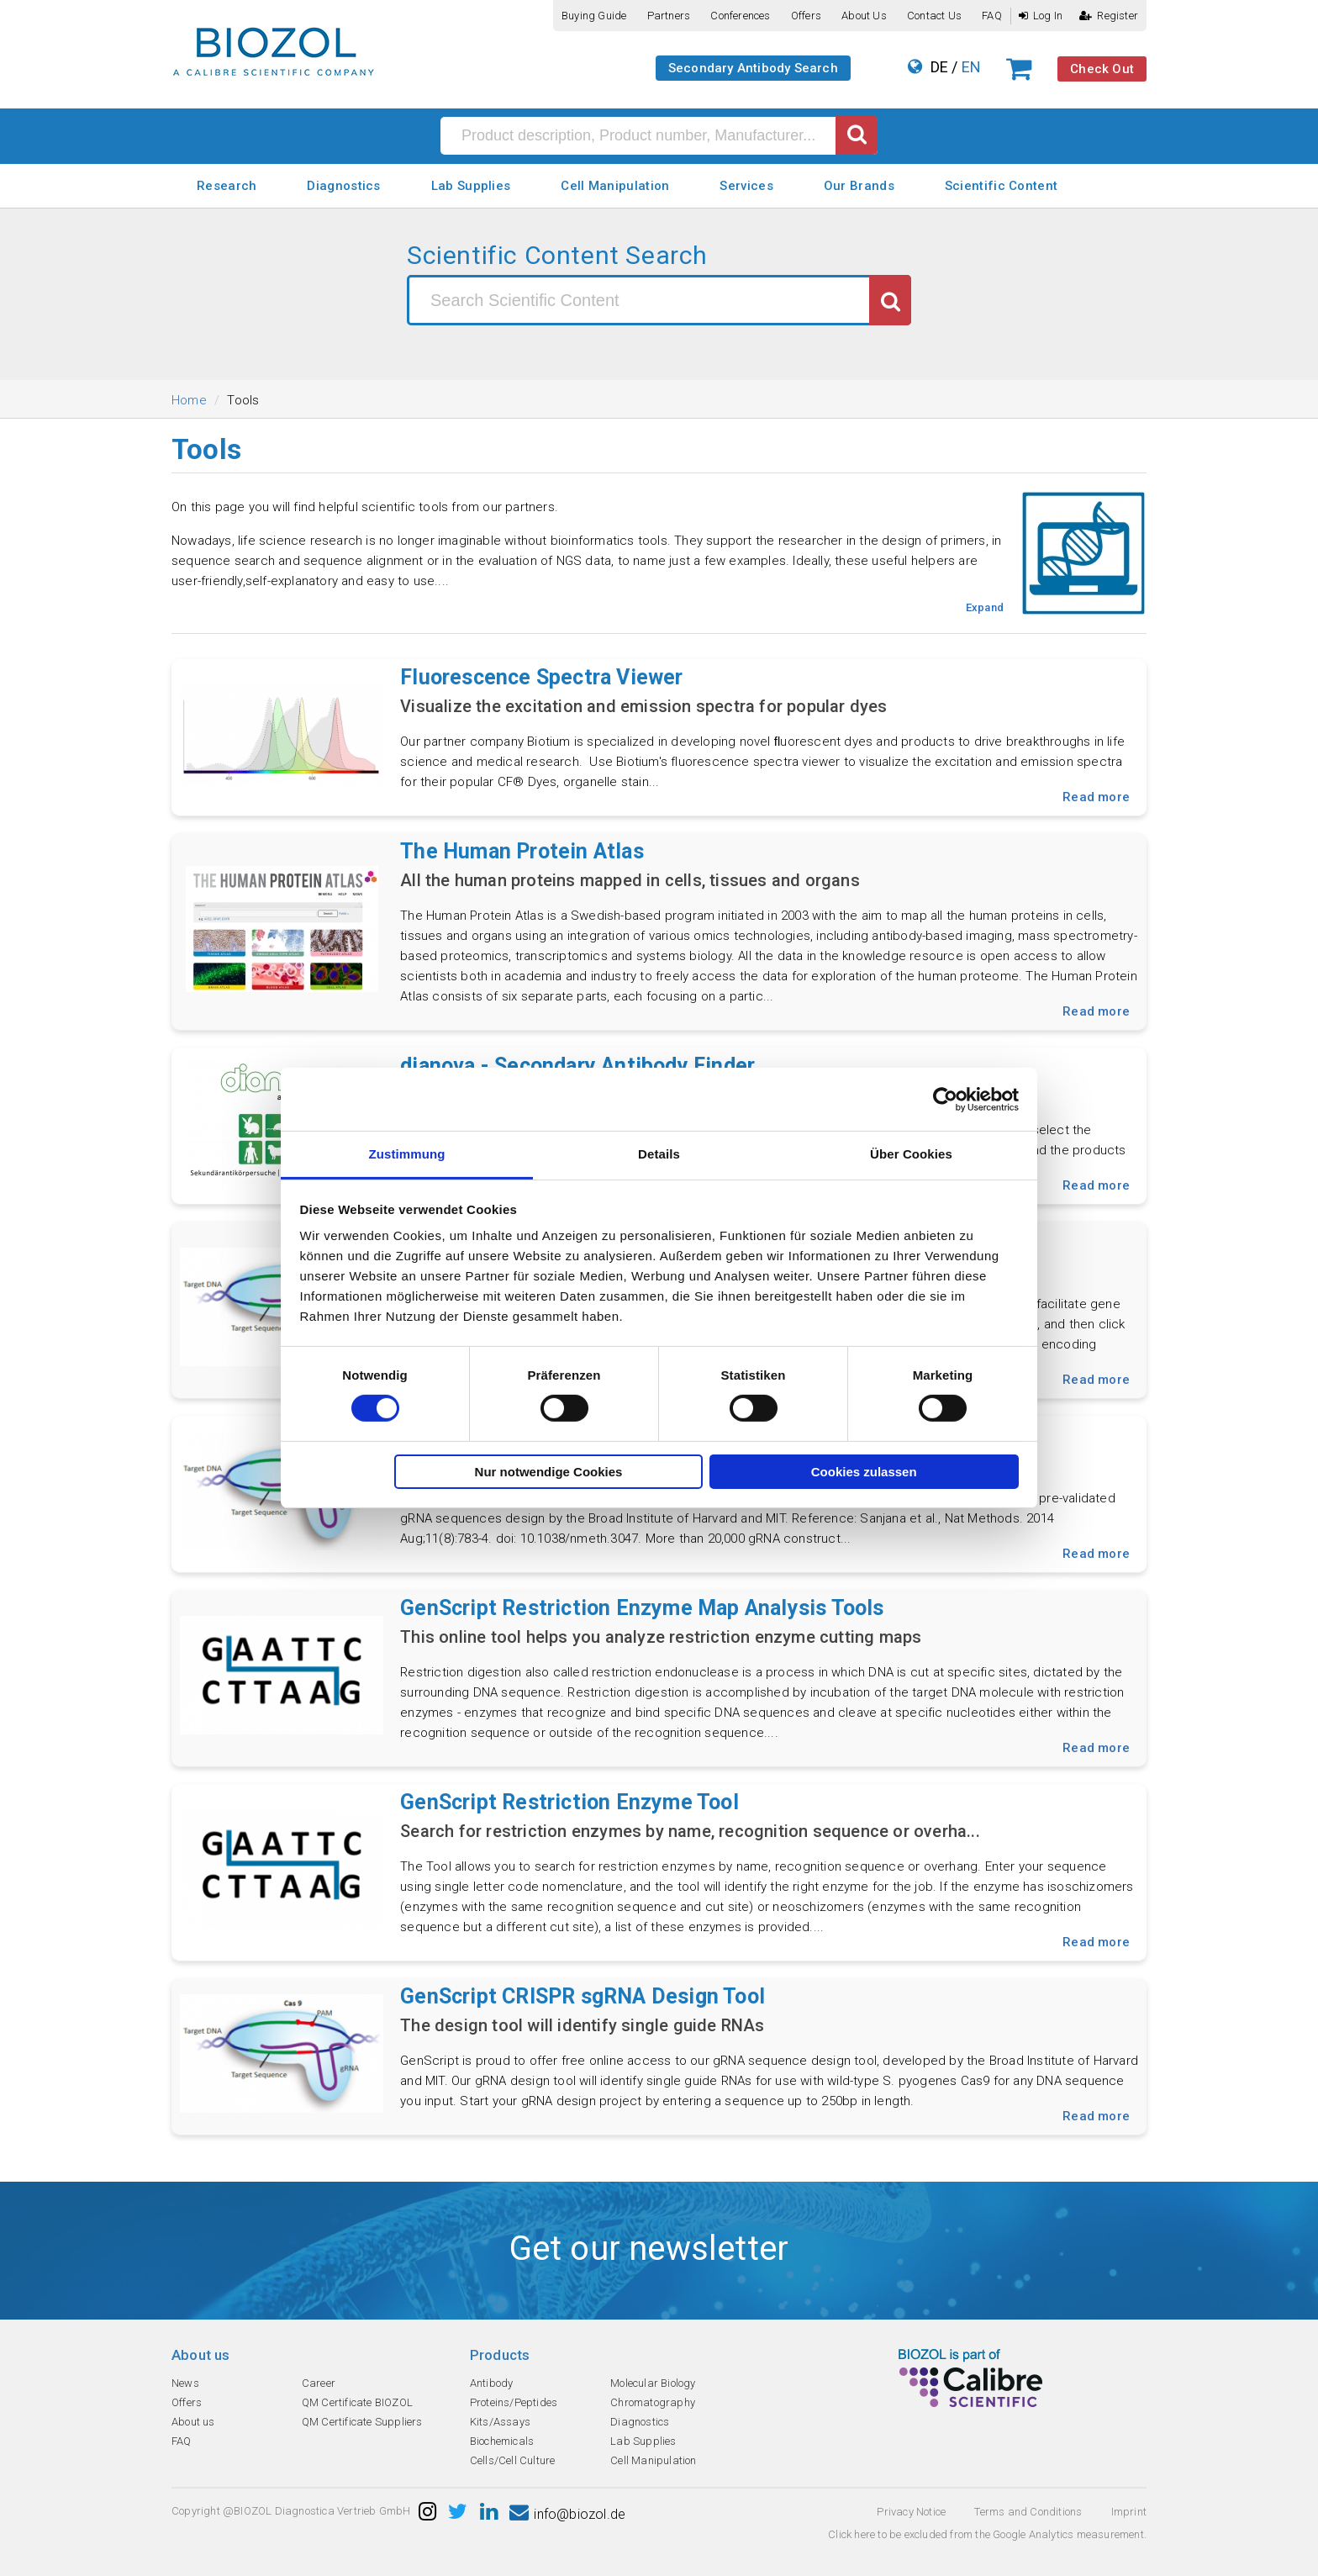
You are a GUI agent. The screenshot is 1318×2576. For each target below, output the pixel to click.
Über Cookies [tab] (911, 1154)
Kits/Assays (500, 2421)
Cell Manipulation (615, 185)
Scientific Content (1001, 185)
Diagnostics (343, 185)
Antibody (492, 2383)
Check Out (1102, 69)
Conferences (740, 15)
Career (318, 2383)
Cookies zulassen (864, 1472)
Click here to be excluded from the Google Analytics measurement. (987, 2534)
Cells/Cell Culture (513, 2460)
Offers (806, 15)
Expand (985, 607)
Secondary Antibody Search (753, 68)
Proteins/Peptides (513, 2402)
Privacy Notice (911, 2511)
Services (746, 185)
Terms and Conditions (1028, 2511)
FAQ (992, 15)
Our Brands (859, 185)
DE (939, 67)
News (185, 2383)
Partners (669, 15)
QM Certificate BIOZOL (357, 2402)
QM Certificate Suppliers (362, 2421)
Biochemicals (502, 2441)
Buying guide (593, 15)
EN (971, 67)
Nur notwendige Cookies (549, 1472)
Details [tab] (659, 1154)
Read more (1096, 797)
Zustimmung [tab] (407, 1154)
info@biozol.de (567, 2514)
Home (189, 400)
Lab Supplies (471, 185)
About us (864, 15)
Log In (1040, 15)
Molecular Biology (652, 2383)
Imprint (1129, 2511)
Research (226, 185)
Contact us (934, 15)
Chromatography (652, 2402)
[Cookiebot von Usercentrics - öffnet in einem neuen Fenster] (945, 1098)
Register (1108, 15)
